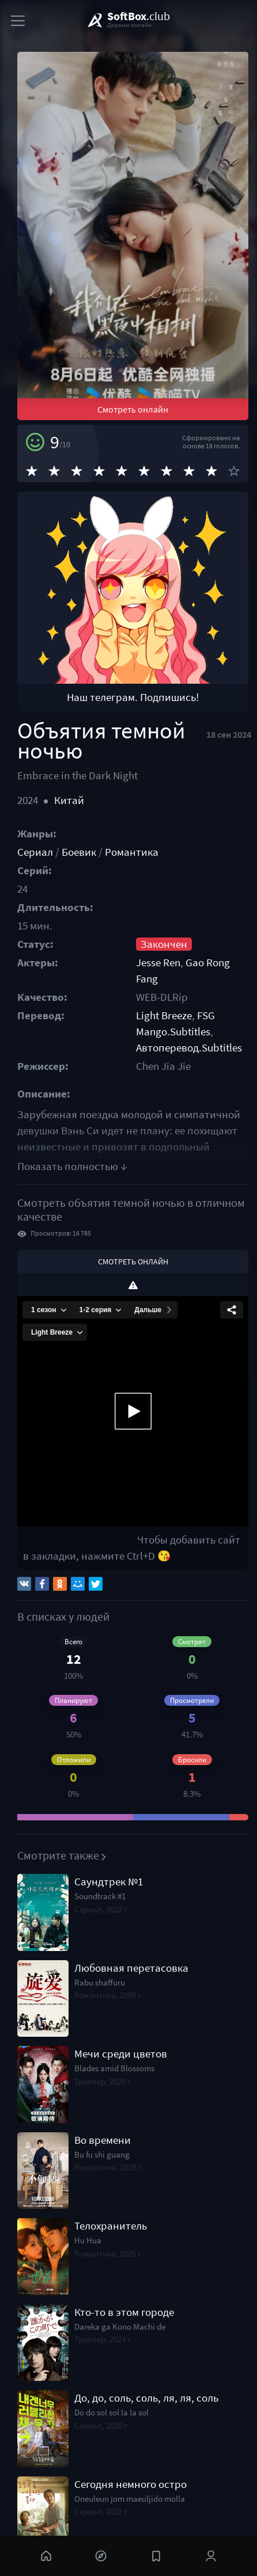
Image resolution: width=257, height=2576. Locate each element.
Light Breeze (164, 1015)
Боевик (79, 852)
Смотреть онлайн (132, 409)
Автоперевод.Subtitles (189, 1047)
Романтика (131, 852)
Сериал (35, 852)
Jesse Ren (158, 962)
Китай (69, 800)
